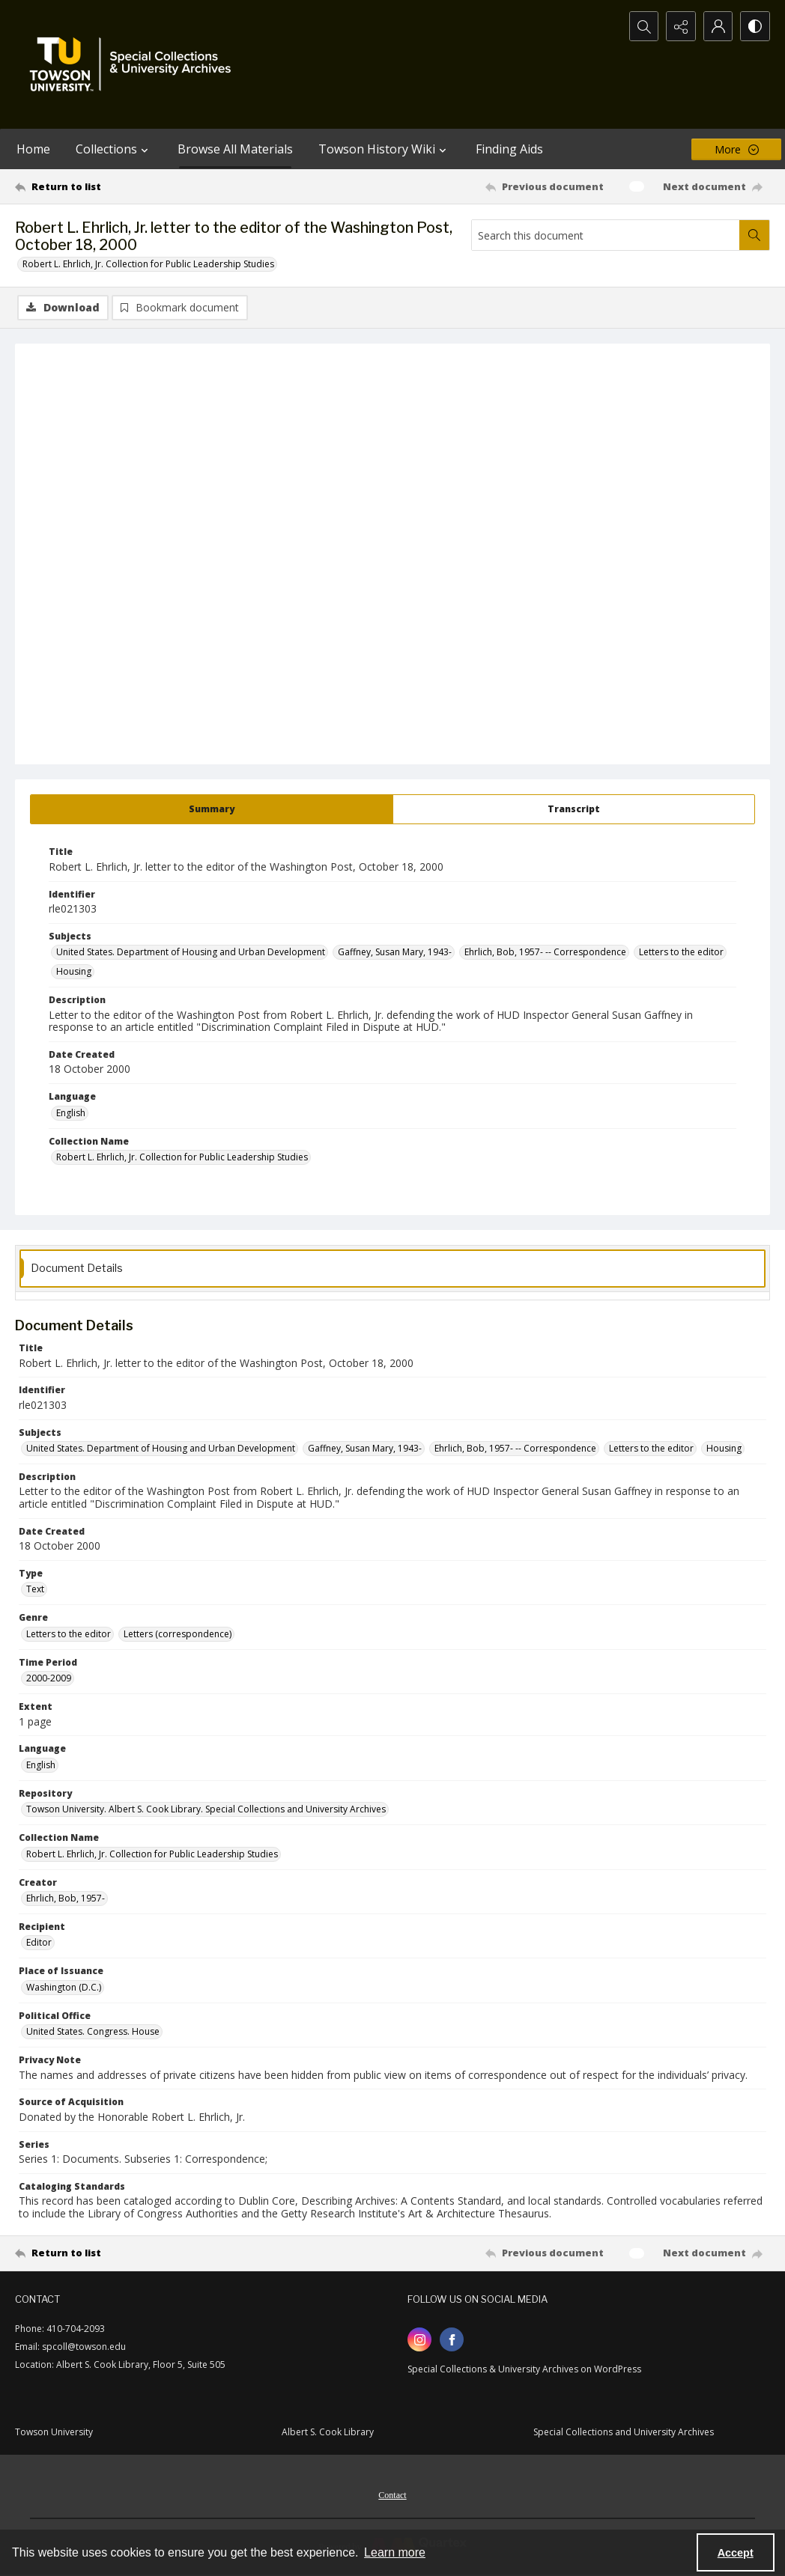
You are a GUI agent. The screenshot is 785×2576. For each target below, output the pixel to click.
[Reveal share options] (680, 26)
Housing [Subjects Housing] (73, 971)
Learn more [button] (394, 2552)
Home (33, 149)
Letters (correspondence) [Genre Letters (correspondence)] (177, 1633)
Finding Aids (509, 149)
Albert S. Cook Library (328, 2432)
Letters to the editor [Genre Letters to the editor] (68, 1633)
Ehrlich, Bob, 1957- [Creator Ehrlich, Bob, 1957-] (65, 1898)
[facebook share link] (452, 2339)
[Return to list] (117, 186)
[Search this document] (605, 235)
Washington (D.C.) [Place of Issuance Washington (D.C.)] (63, 1987)
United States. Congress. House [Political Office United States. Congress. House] (93, 2031)
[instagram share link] (419, 2339)
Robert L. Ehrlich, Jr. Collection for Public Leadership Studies (148, 264)
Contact (392, 2495)
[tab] (211, 809)
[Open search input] (642, 26)
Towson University (54, 2432)
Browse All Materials (235, 149)
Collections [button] (114, 149)
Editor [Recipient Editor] (39, 1942)
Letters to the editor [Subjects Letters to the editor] (681, 952)
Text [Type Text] (35, 1589)
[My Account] (717, 26)
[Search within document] (754, 235)
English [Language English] (70, 1112)
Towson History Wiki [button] (384, 149)
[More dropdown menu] (736, 149)
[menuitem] (392, 2494)
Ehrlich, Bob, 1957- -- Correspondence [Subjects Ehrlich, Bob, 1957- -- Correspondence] (545, 952)
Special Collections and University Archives (623, 2432)
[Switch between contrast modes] (755, 26)
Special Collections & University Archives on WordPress (524, 2369)
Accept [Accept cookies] (736, 2553)
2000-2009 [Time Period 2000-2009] (48, 1678)
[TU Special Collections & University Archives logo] (135, 64)
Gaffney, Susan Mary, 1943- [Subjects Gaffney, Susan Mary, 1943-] (395, 952)
